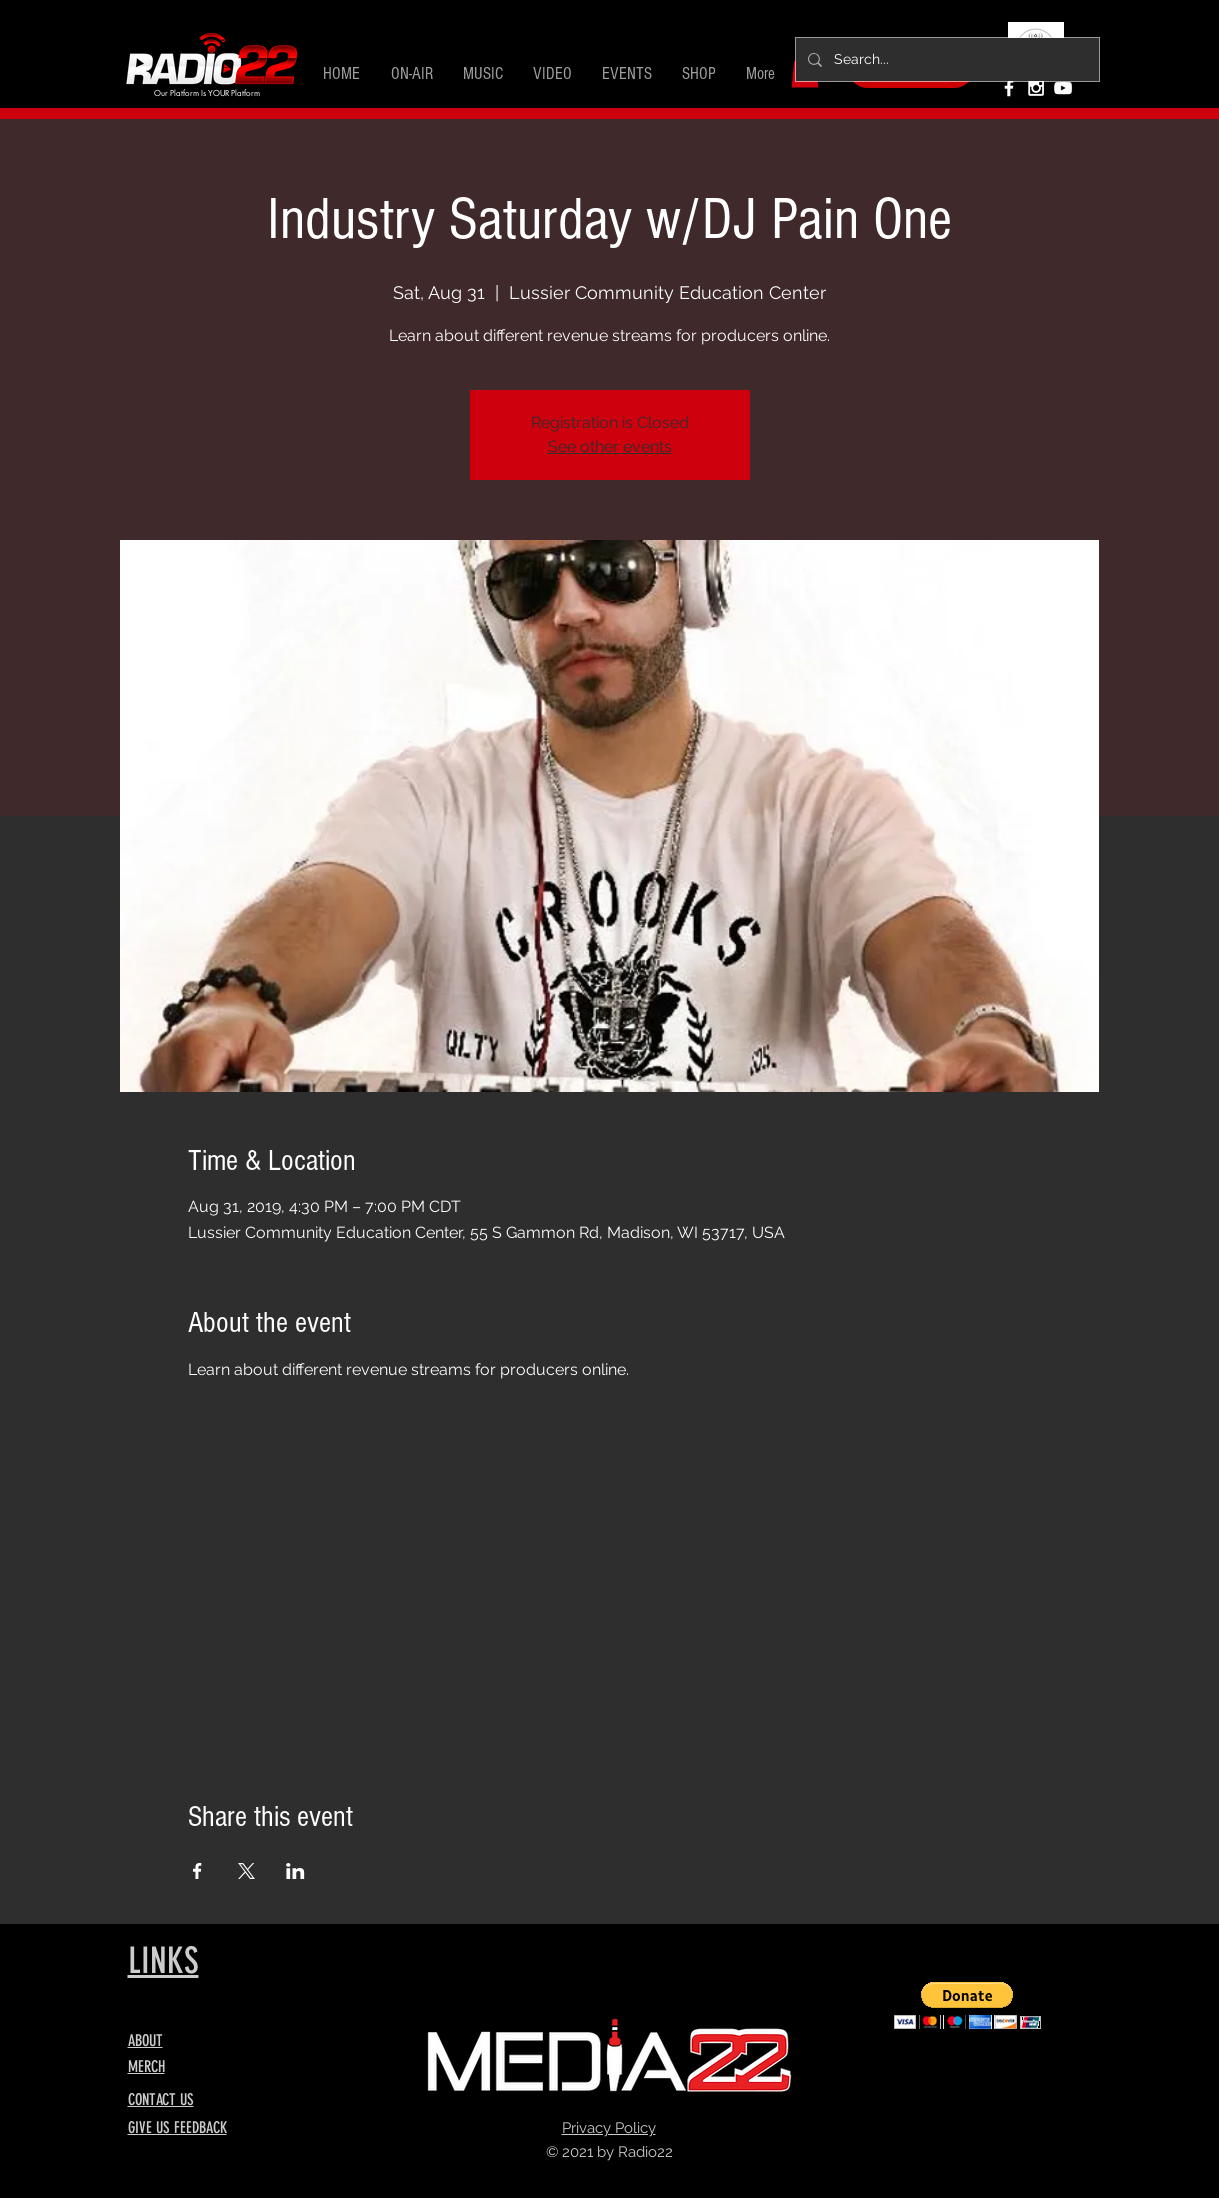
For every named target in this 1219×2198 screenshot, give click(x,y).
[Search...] (945, 59)
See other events (610, 446)
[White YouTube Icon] (1063, 88)
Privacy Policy (609, 2128)
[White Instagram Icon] (1036, 88)
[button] (412, 74)
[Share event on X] (246, 1871)
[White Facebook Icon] (1009, 88)
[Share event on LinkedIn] (295, 1871)
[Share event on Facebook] (197, 1871)
